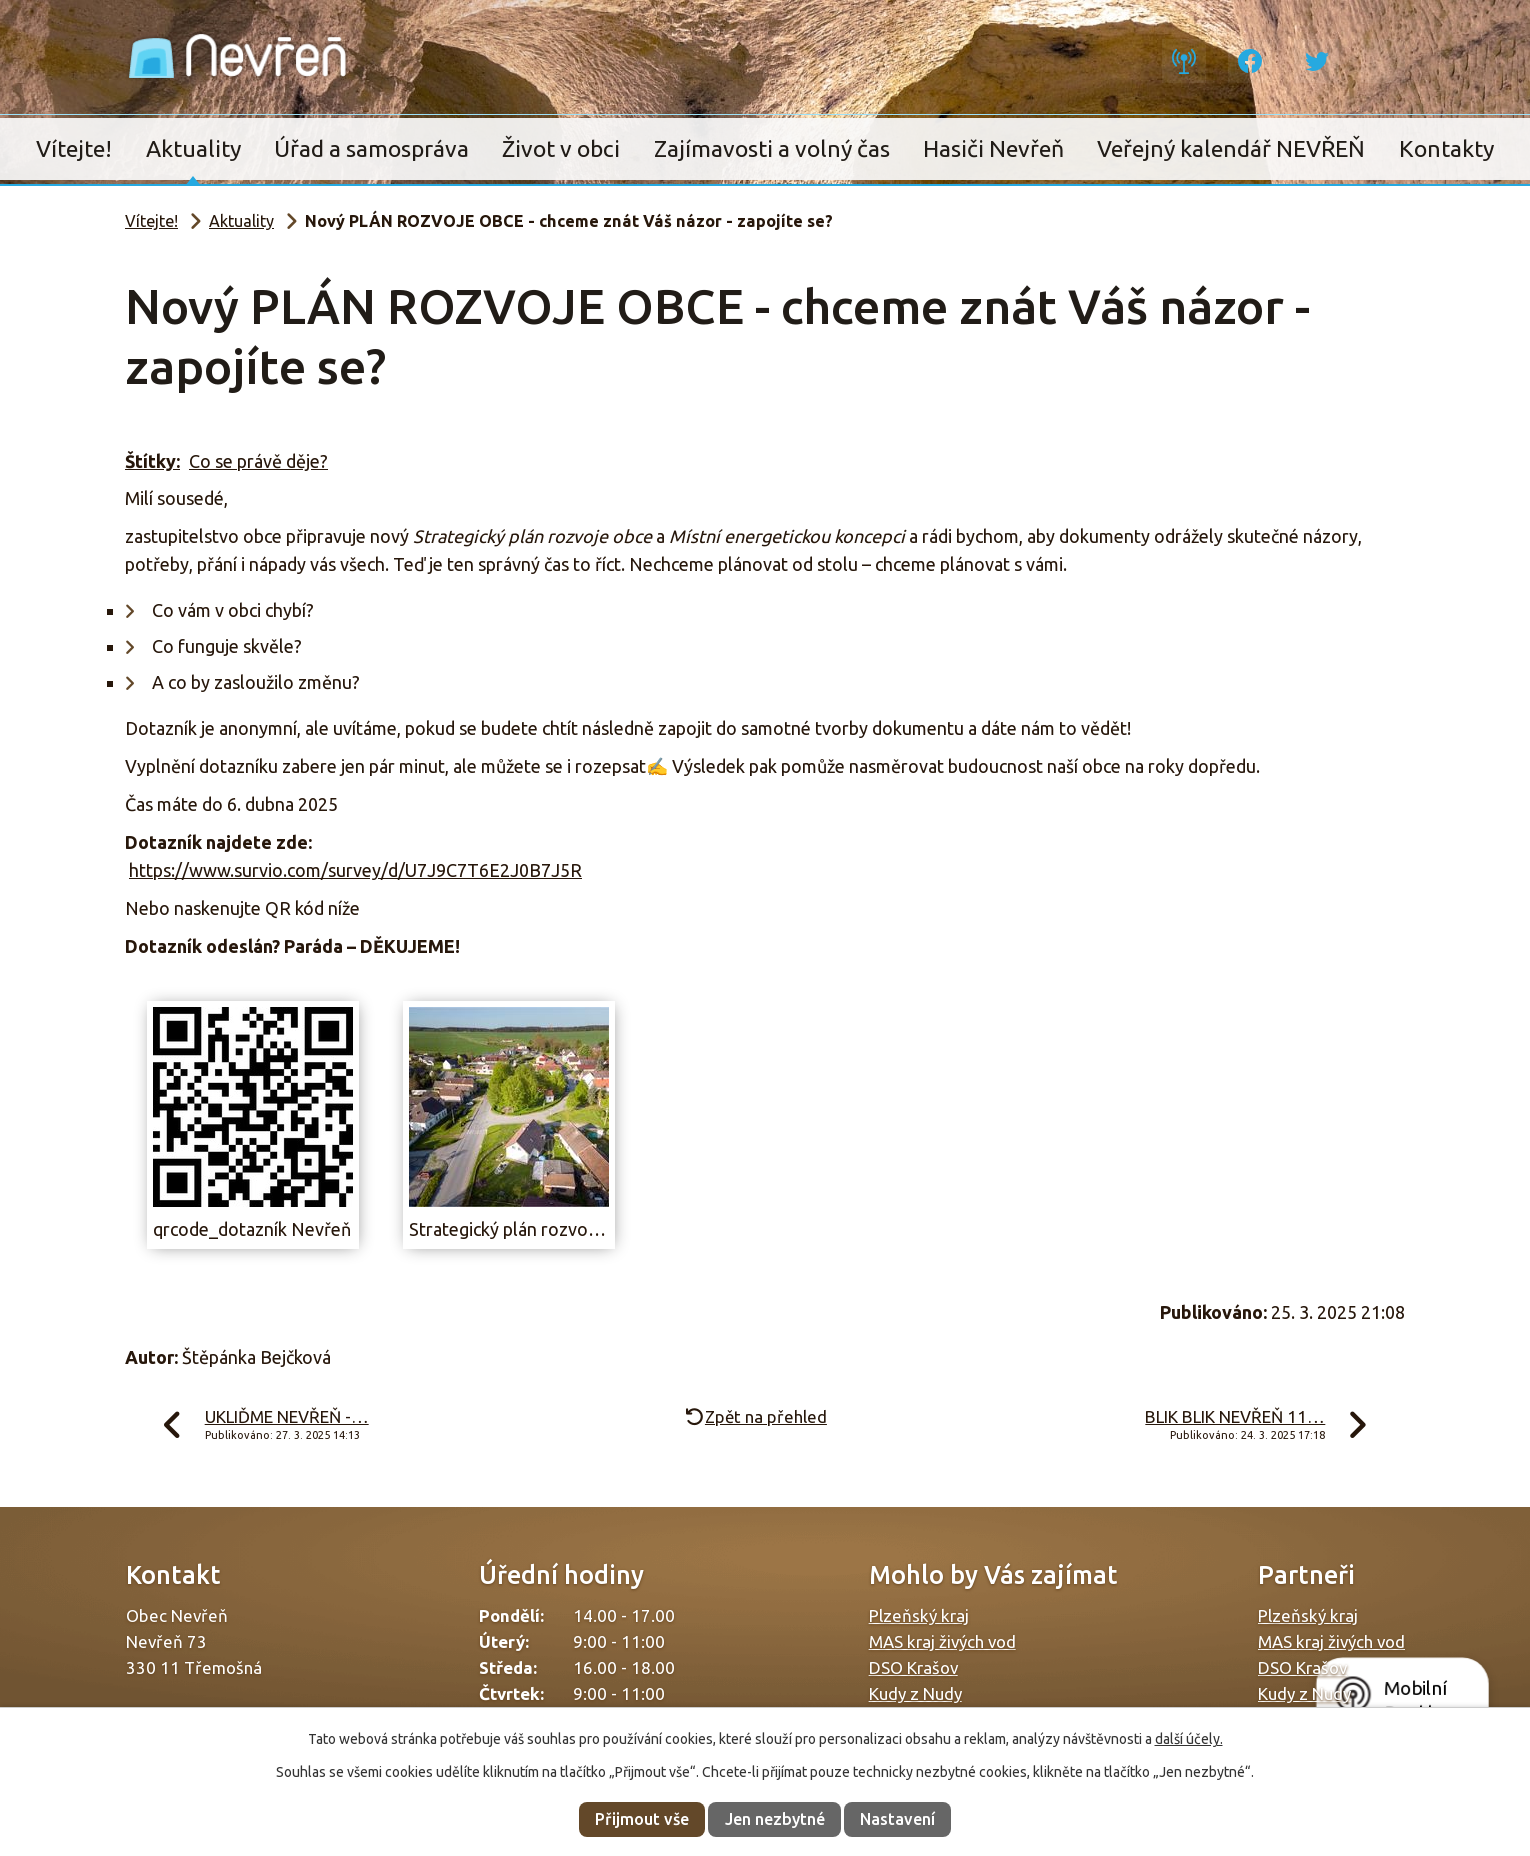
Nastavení (897, 1819)
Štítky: (152, 461)
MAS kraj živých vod (942, 1641)
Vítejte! (74, 148)
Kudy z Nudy (915, 1693)
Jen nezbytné (775, 1819)
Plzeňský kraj (919, 1615)
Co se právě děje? (258, 461)
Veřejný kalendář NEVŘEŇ (1231, 148)
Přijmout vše (642, 1819)
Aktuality (193, 148)
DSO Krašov (913, 1667)
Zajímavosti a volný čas (772, 148)
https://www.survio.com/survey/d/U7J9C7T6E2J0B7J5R (355, 870)
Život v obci (561, 148)
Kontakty (1446, 148)
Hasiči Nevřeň (993, 148)
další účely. (1189, 1739)
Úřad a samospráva (371, 148)
